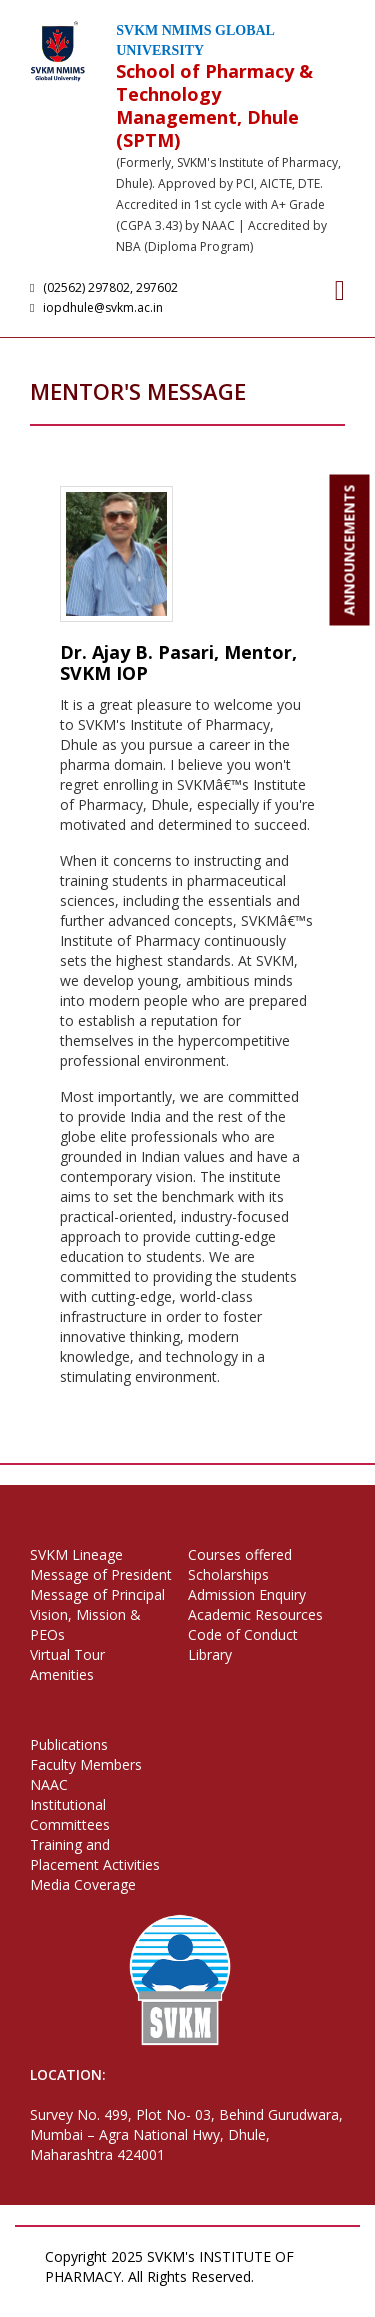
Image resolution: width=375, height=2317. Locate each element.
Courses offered (240, 1554)
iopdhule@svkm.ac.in (99, 307)
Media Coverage (83, 1884)
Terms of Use (139, 2296)
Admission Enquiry (247, 1594)
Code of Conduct (243, 1634)
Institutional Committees (70, 1814)
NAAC (49, 1784)
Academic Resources (255, 1614)
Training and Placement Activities (95, 1854)
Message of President (101, 1574)
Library (210, 1654)
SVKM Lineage (76, 1554)
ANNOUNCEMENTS (349, 550)
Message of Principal (97, 1594)
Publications (69, 1744)
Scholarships (228, 1574)
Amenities (62, 1674)
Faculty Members (86, 1764)
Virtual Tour (67, 1654)
